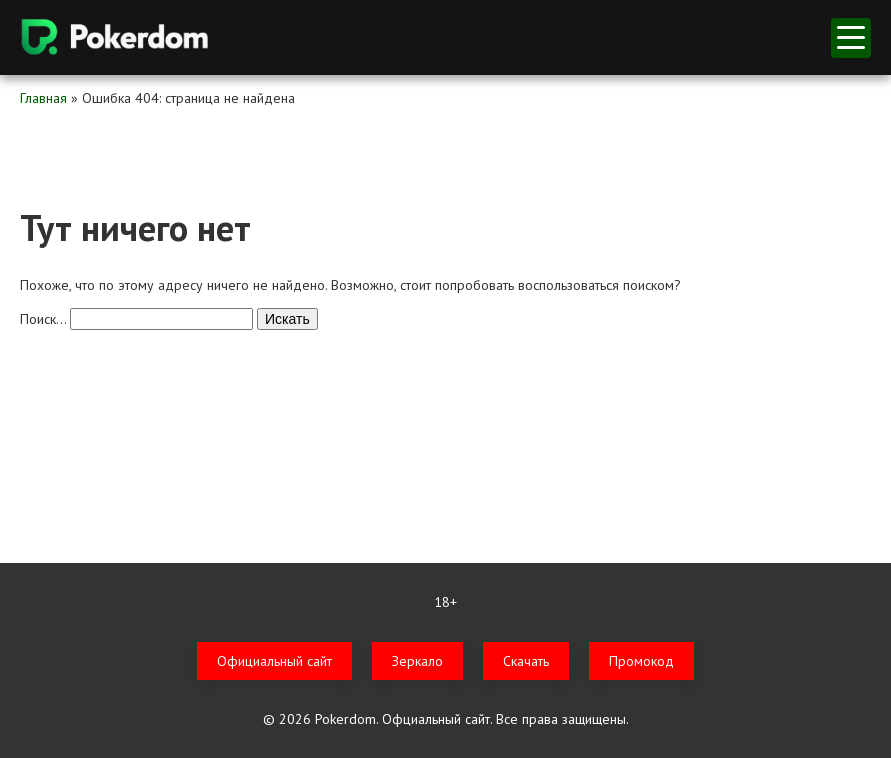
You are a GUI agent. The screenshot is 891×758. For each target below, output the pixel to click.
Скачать (526, 661)
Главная (43, 98)
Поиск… (43, 319)
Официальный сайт (274, 661)
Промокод (641, 661)
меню (851, 37)
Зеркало (417, 661)
